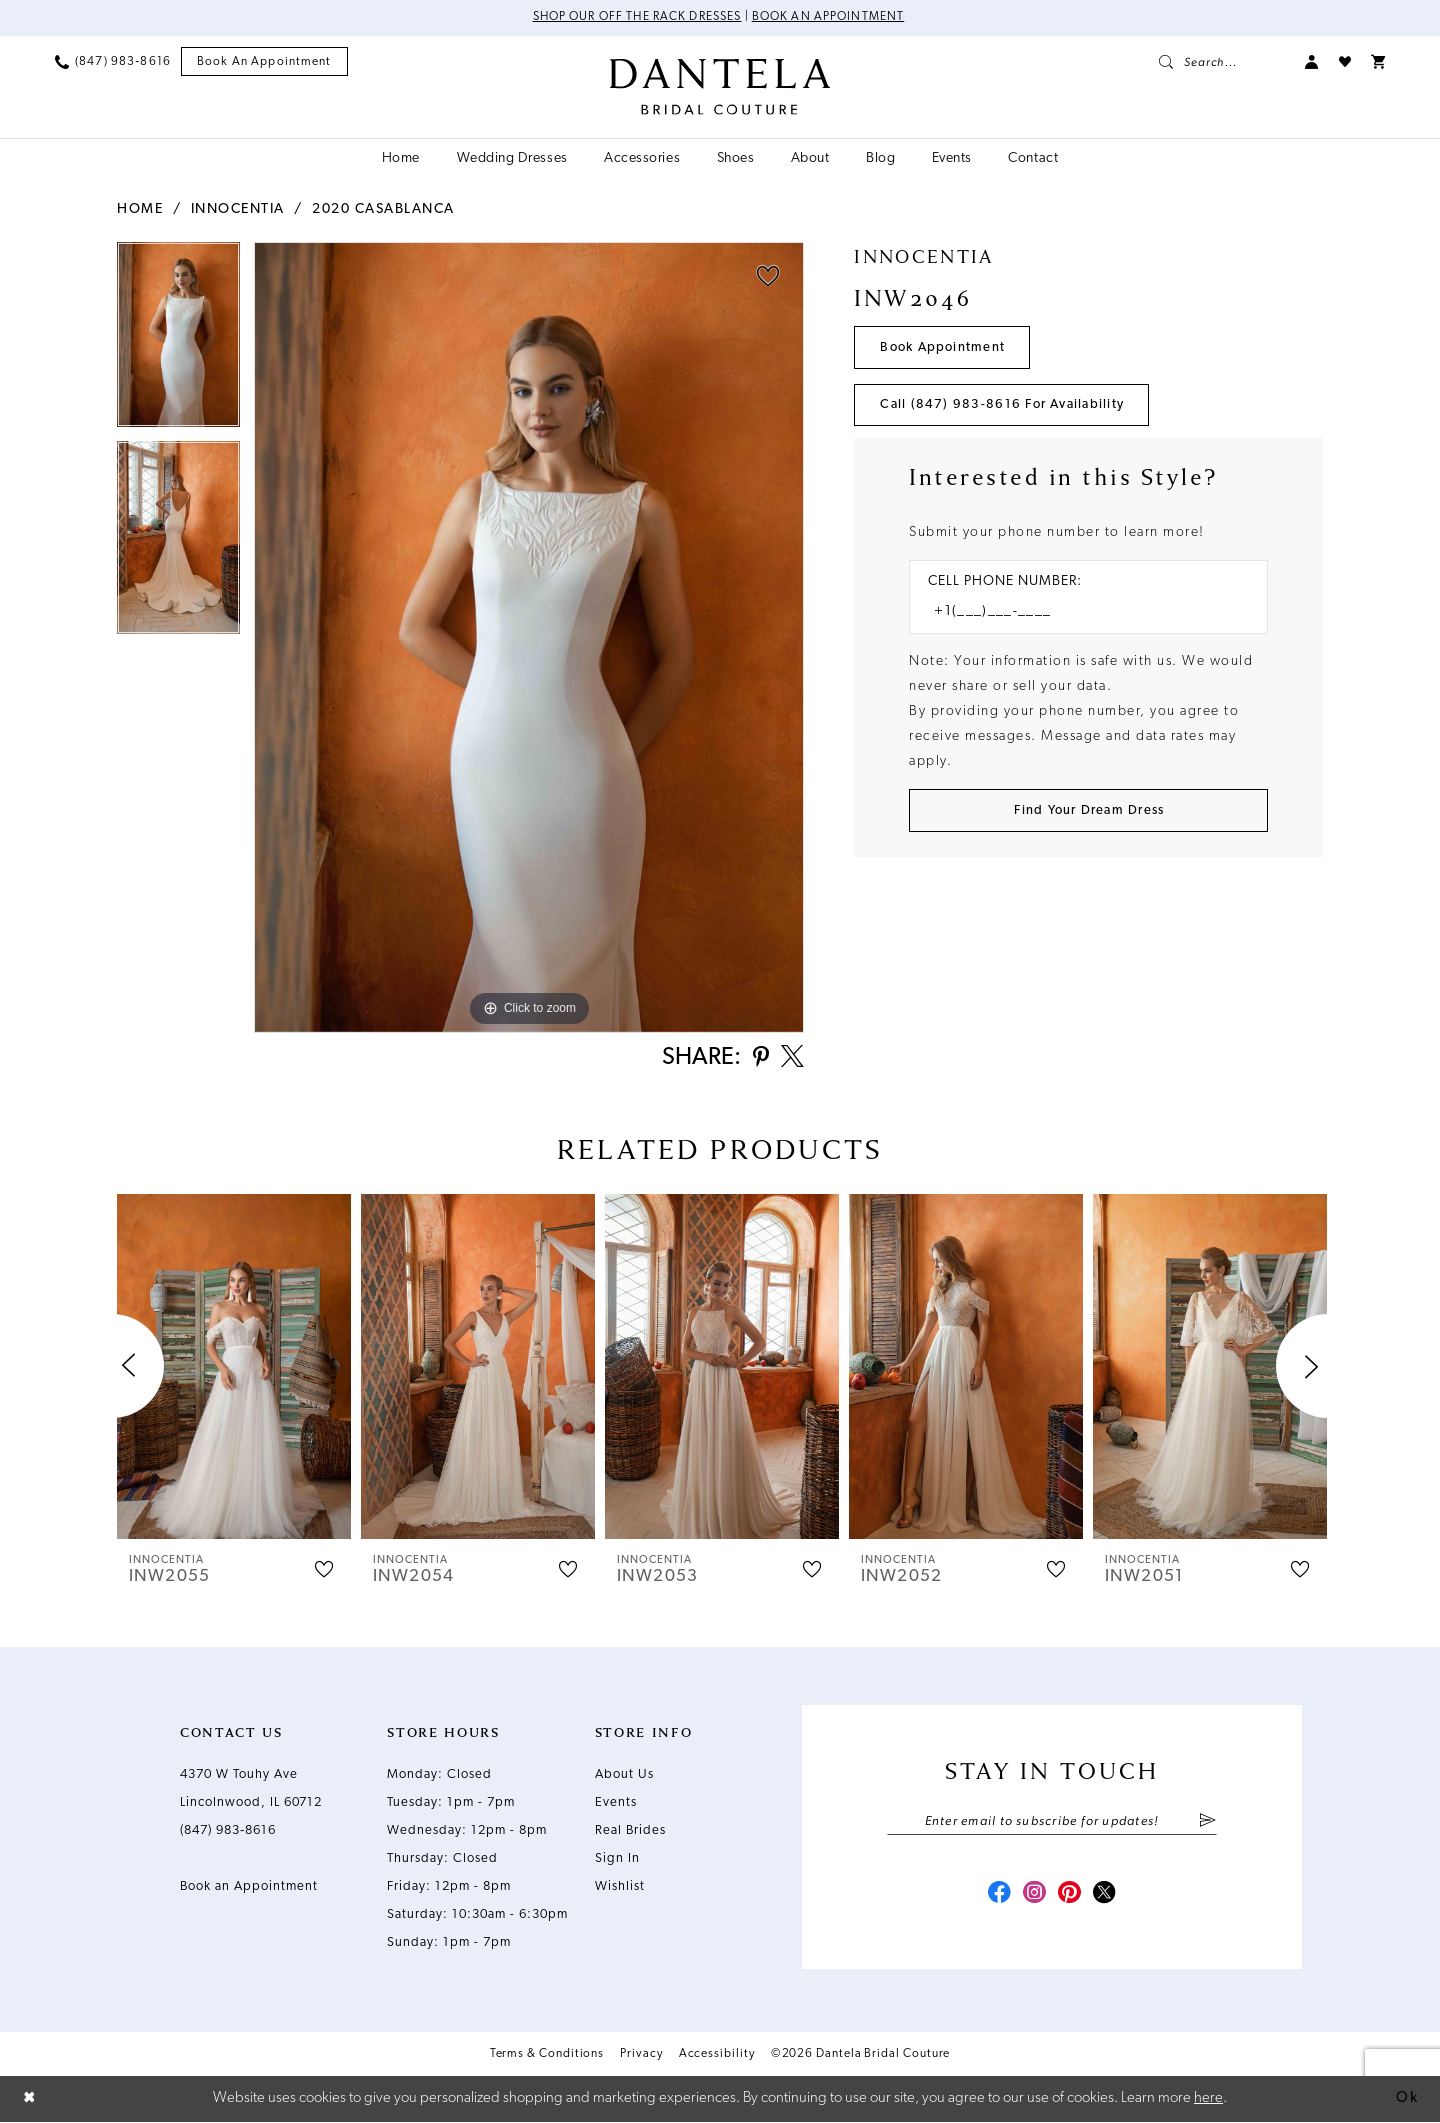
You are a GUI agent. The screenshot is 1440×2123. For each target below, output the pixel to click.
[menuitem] (113, 62)
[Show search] (1222, 62)
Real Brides (630, 1831)
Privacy (641, 2056)
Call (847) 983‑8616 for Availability (1003, 405)
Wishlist (620, 1887)
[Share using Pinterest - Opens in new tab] (759, 1059)
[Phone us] (113, 62)
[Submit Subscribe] (1207, 1823)
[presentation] (234, 1367)
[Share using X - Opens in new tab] (792, 1059)
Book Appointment (943, 347)
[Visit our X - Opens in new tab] (1106, 1896)
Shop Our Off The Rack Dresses (636, 18)
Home (140, 209)
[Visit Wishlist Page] (1345, 62)
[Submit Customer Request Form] (1088, 811)
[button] (1312, 62)
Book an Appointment (829, 18)
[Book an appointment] (264, 62)
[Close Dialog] (30, 2099)
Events (616, 1803)
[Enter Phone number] (1078, 613)
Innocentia (238, 209)
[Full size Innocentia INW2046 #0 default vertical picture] (529, 637)
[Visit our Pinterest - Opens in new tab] (1070, 1896)
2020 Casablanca (383, 209)
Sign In (617, 1859)
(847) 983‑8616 (228, 1831)
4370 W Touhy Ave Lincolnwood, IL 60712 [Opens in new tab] (251, 1789)
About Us (624, 1775)
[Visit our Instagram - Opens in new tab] (1034, 1896)
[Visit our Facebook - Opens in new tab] (998, 1896)
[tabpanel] (178, 341)
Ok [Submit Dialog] (1407, 2098)
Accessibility (717, 2056)
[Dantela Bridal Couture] (720, 87)
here (1208, 2098)
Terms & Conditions (547, 2056)
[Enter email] (1052, 1823)
